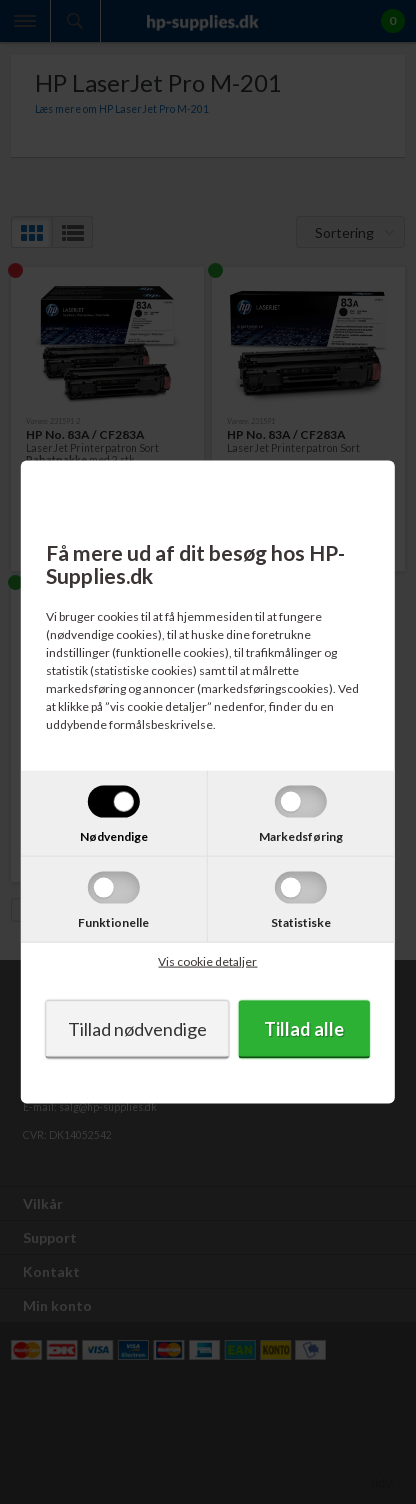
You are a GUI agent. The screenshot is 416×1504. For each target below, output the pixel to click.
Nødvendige (114, 835)
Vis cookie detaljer (207, 960)
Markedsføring (301, 835)
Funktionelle (113, 921)
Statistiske (301, 921)
